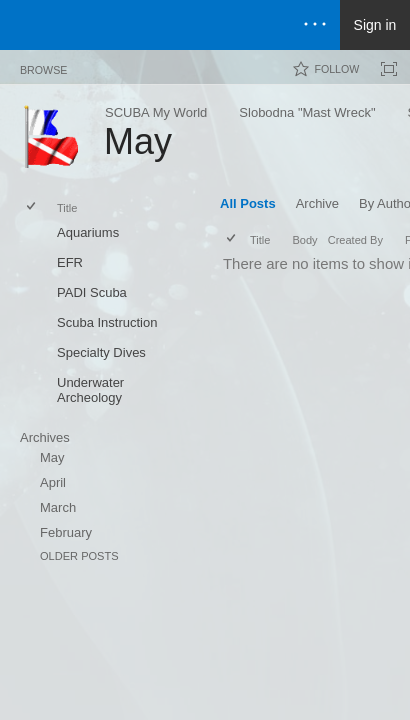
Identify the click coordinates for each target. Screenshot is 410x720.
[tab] (43, 66)
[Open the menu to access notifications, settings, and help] (315, 25)
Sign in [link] (375, 25)
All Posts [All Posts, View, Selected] (248, 203)
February (66, 532)
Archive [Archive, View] (317, 203)
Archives (45, 437)
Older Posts (79, 556)
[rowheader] (36, 235)
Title (67, 208)
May (52, 457)
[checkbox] (32, 207)
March (58, 507)
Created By (355, 240)
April (53, 482)
